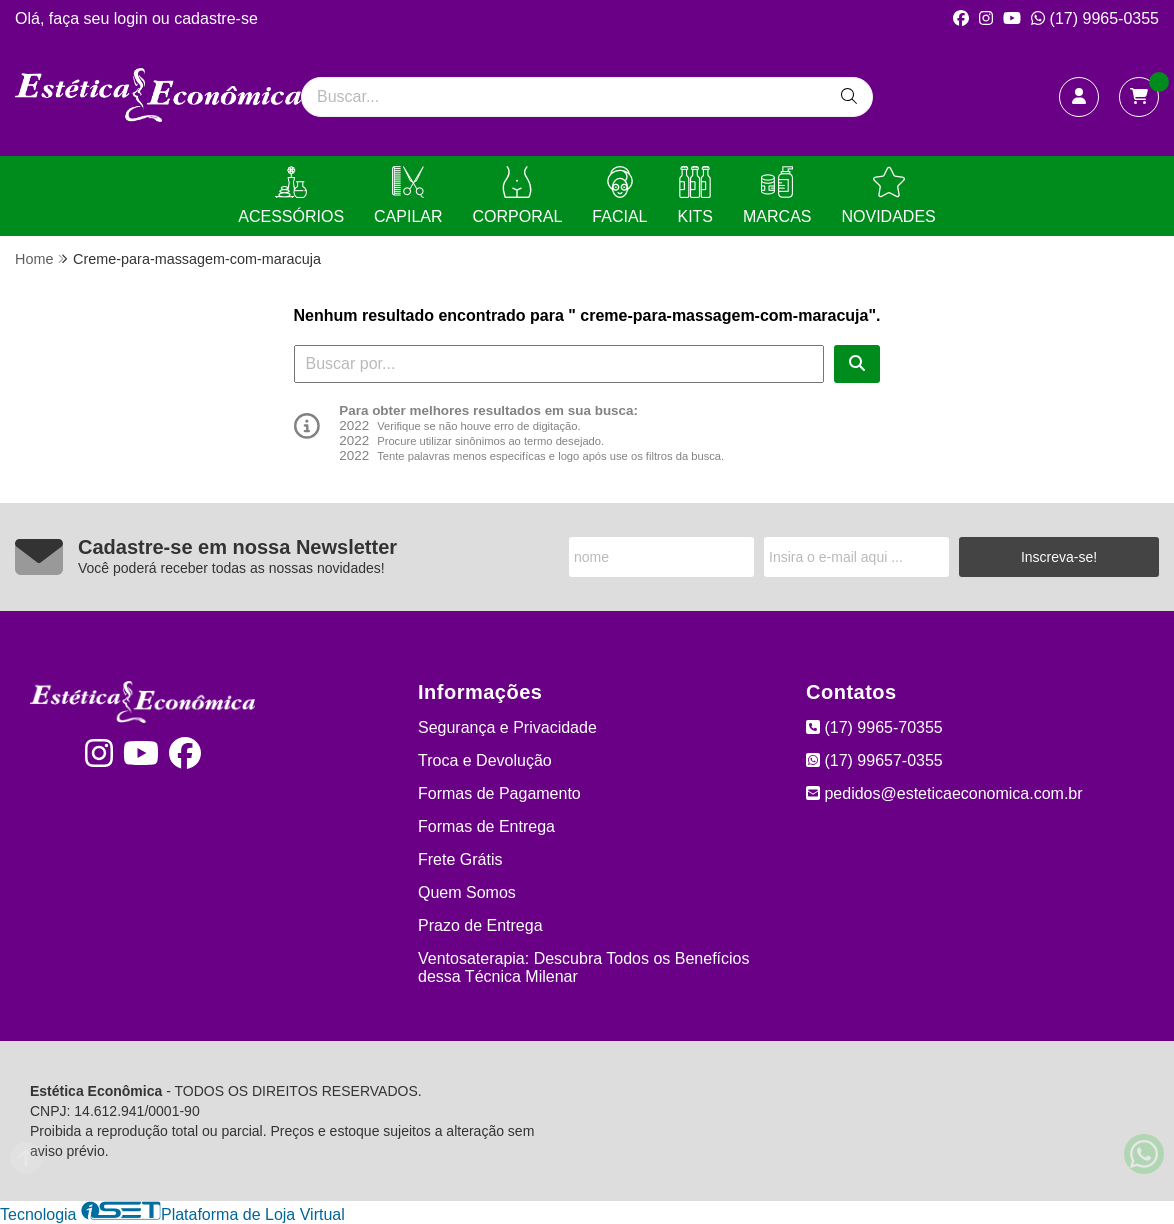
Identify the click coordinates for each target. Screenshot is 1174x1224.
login (133, 18)
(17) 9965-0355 (1095, 18)
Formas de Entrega (486, 826)
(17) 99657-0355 (874, 760)
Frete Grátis (460, 859)
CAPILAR (408, 195)
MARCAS (777, 195)
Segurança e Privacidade (507, 727)
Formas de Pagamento (499, 793)
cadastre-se (216, 18)
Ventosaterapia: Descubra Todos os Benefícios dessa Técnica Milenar (583, 967)
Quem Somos (467, 892)
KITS (695, 195)
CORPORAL (518, 195)
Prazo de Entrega (480, 925)
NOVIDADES (888, 195)
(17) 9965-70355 (874, 727)
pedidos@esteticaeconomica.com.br (944, 793)
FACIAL (619, 195)
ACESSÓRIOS (291, 195)
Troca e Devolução (485, 760)
